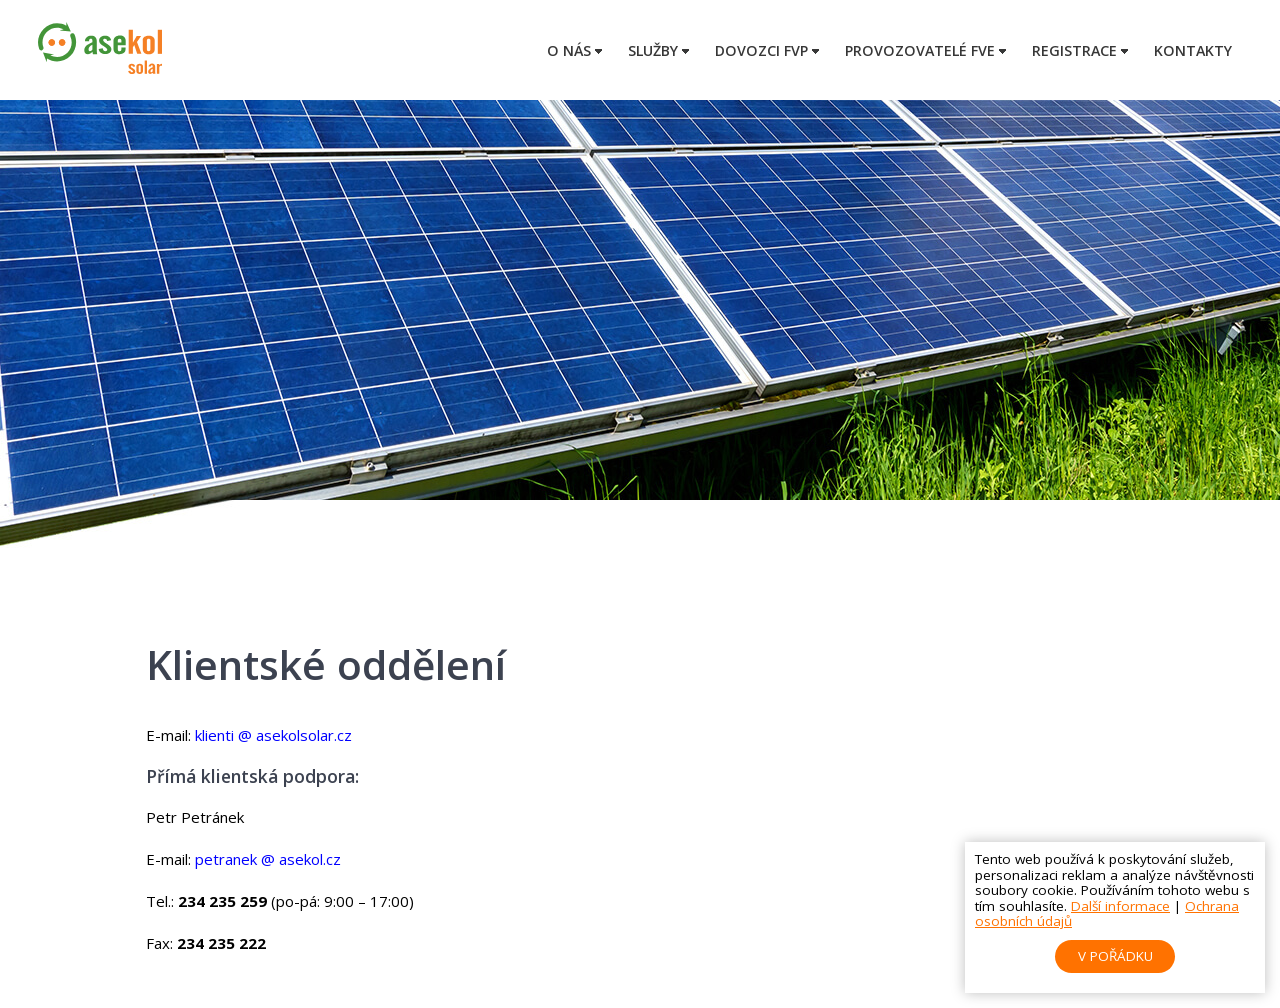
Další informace (1120, 906)
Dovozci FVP (761, 50)
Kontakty (1193, 50)
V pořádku (1115, 956)
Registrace (1074, 50)
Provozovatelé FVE (920, 50)
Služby (653, 50)
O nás (569, 50)
